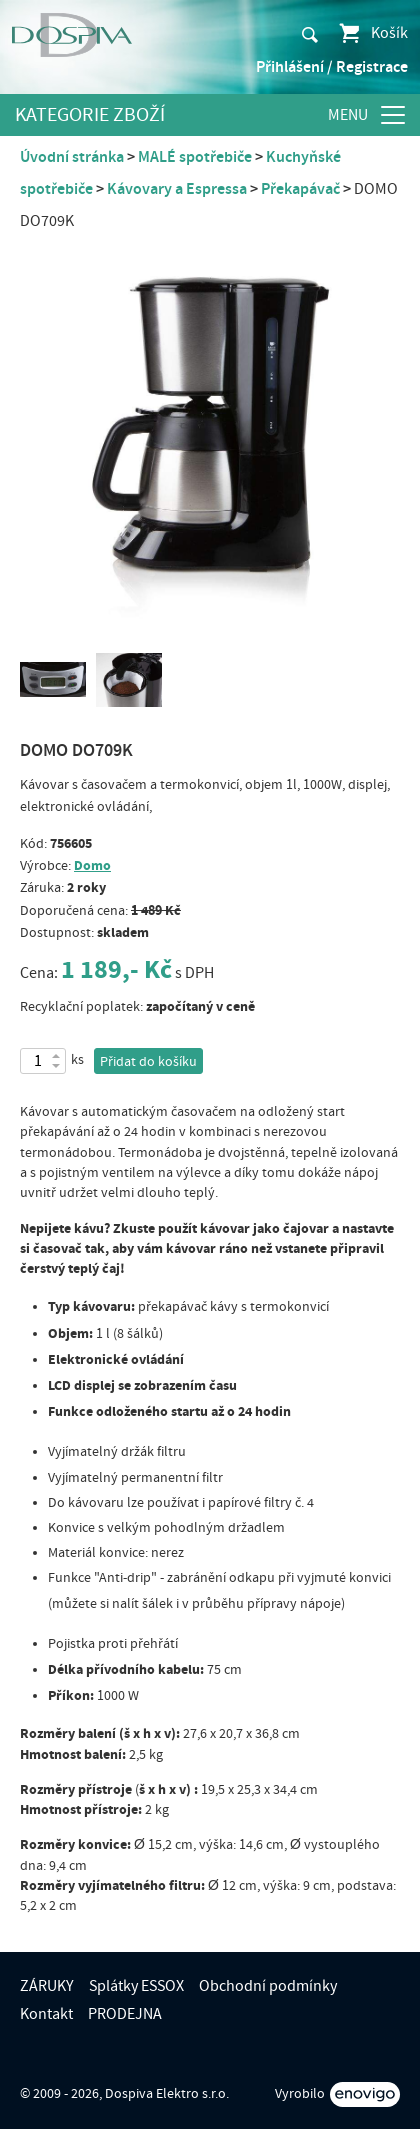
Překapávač (300, 189)
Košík (372, 33)
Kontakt (46, 2014)
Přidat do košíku (148, 1062)
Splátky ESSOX (136, 1986)
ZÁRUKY (47, 1986)
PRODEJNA (125, 2014)
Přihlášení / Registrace (332, 67)
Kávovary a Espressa (177, 189)
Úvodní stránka (72, 157)
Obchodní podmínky (268, 1986)
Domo (92, 865)
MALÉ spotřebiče (195, 157)
